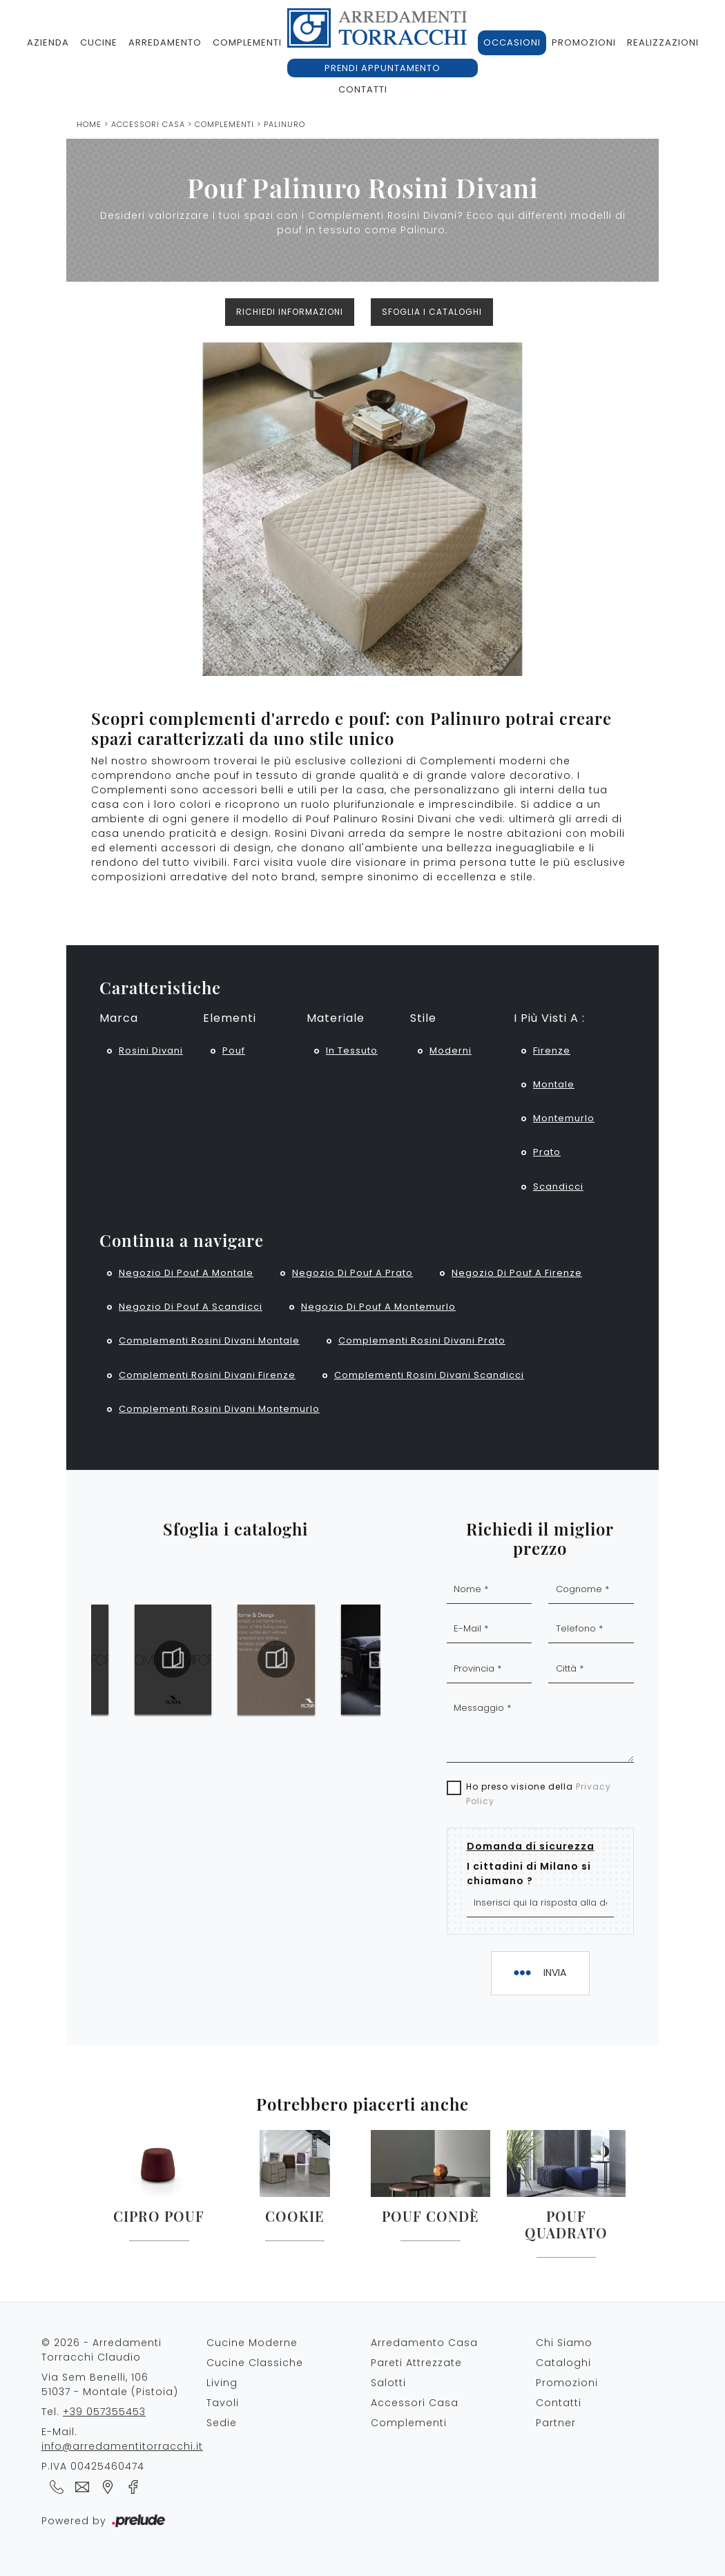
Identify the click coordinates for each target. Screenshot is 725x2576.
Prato (547, 1152)
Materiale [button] (336, 1018)
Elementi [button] (229, 1018)
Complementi (247, 42)
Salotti (388, 2383)
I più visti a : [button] (549, 1018)
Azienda (48, 42)
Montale (553, 1084)
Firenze (551, 1050)
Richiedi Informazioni (289, 312)
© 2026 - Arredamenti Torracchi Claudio (101, 2350)
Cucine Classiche (254, 2363)
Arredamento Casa (424, 2343)
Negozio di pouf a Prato (352, 1272)
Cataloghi (563, 2363)
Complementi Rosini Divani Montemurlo (219, 1408)
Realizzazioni (663, 42)
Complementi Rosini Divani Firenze (207, 1375)
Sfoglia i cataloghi (432, 312)
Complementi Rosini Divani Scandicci (429, 1375)
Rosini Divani (151, 1050)
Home (89, 124)
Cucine (98, 42)
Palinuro (284, 124)
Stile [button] (423, 1018)
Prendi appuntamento (383, 68)
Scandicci (558, 1186)
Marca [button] (118, 1018)
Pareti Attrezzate (416, 2363)
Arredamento (165, 42)
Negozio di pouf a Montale (186, 1272)
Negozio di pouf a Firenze (517, 1272)
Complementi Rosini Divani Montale (209, 1340)
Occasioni (512, 42)
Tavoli (222, 2403)
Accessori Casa (148, 124)
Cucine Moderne (252, 2343)
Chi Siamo (564, 2343)
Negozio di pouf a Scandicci (190, 1306)
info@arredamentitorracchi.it (122, 2446)
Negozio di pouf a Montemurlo (378, 1306)
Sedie (221, 2423)
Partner (556, 2423)
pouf (233, 1050)
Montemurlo (563, 1118)
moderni (450, 1050)
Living (222, 2383)
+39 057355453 (104, 2412)
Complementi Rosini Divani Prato (421, 1340)
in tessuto (352, 1050)
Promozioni (584, 42)
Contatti (362, 89)
